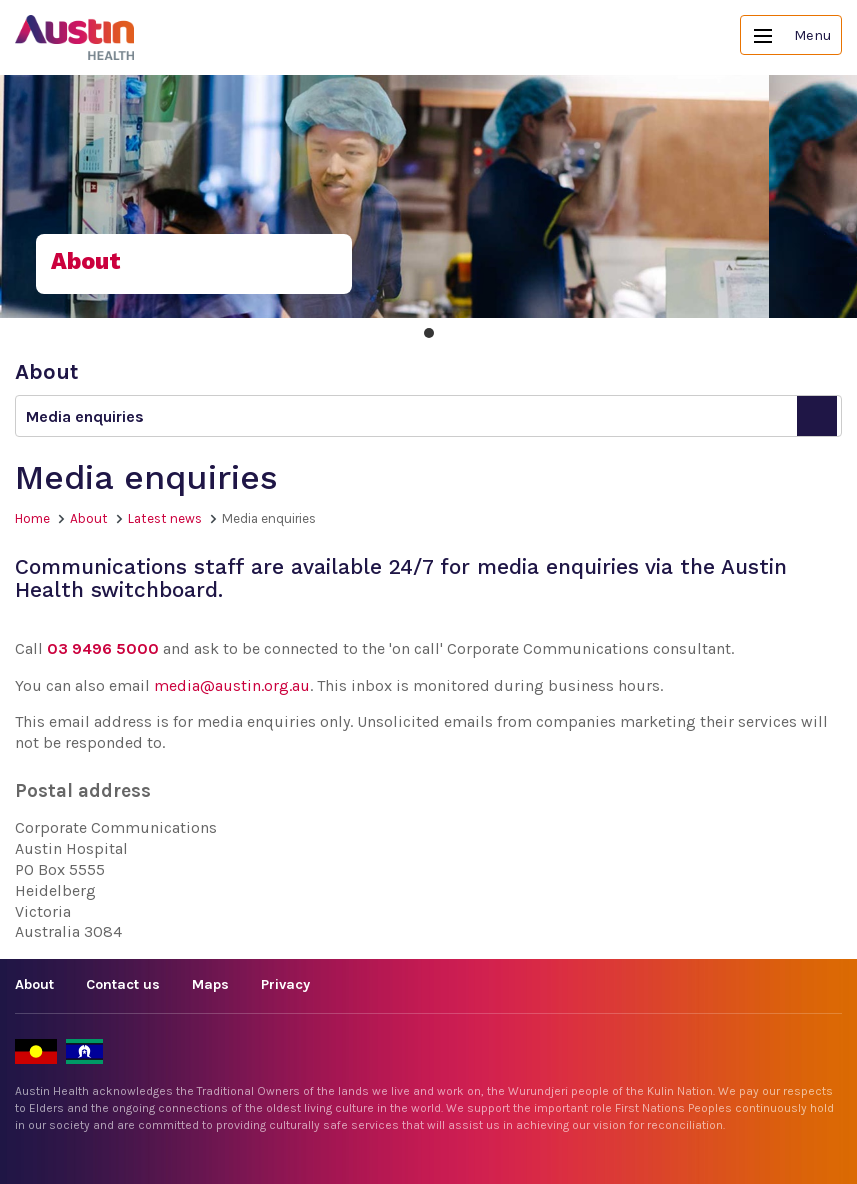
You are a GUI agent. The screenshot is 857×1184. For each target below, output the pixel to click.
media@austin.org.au (232, 685)
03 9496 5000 (103, 648)
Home (32, 518)
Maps (210, 984)
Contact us (123, 984)
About (89, 518)
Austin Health (75, 37)
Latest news (165, 518)
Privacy (285, 984)
